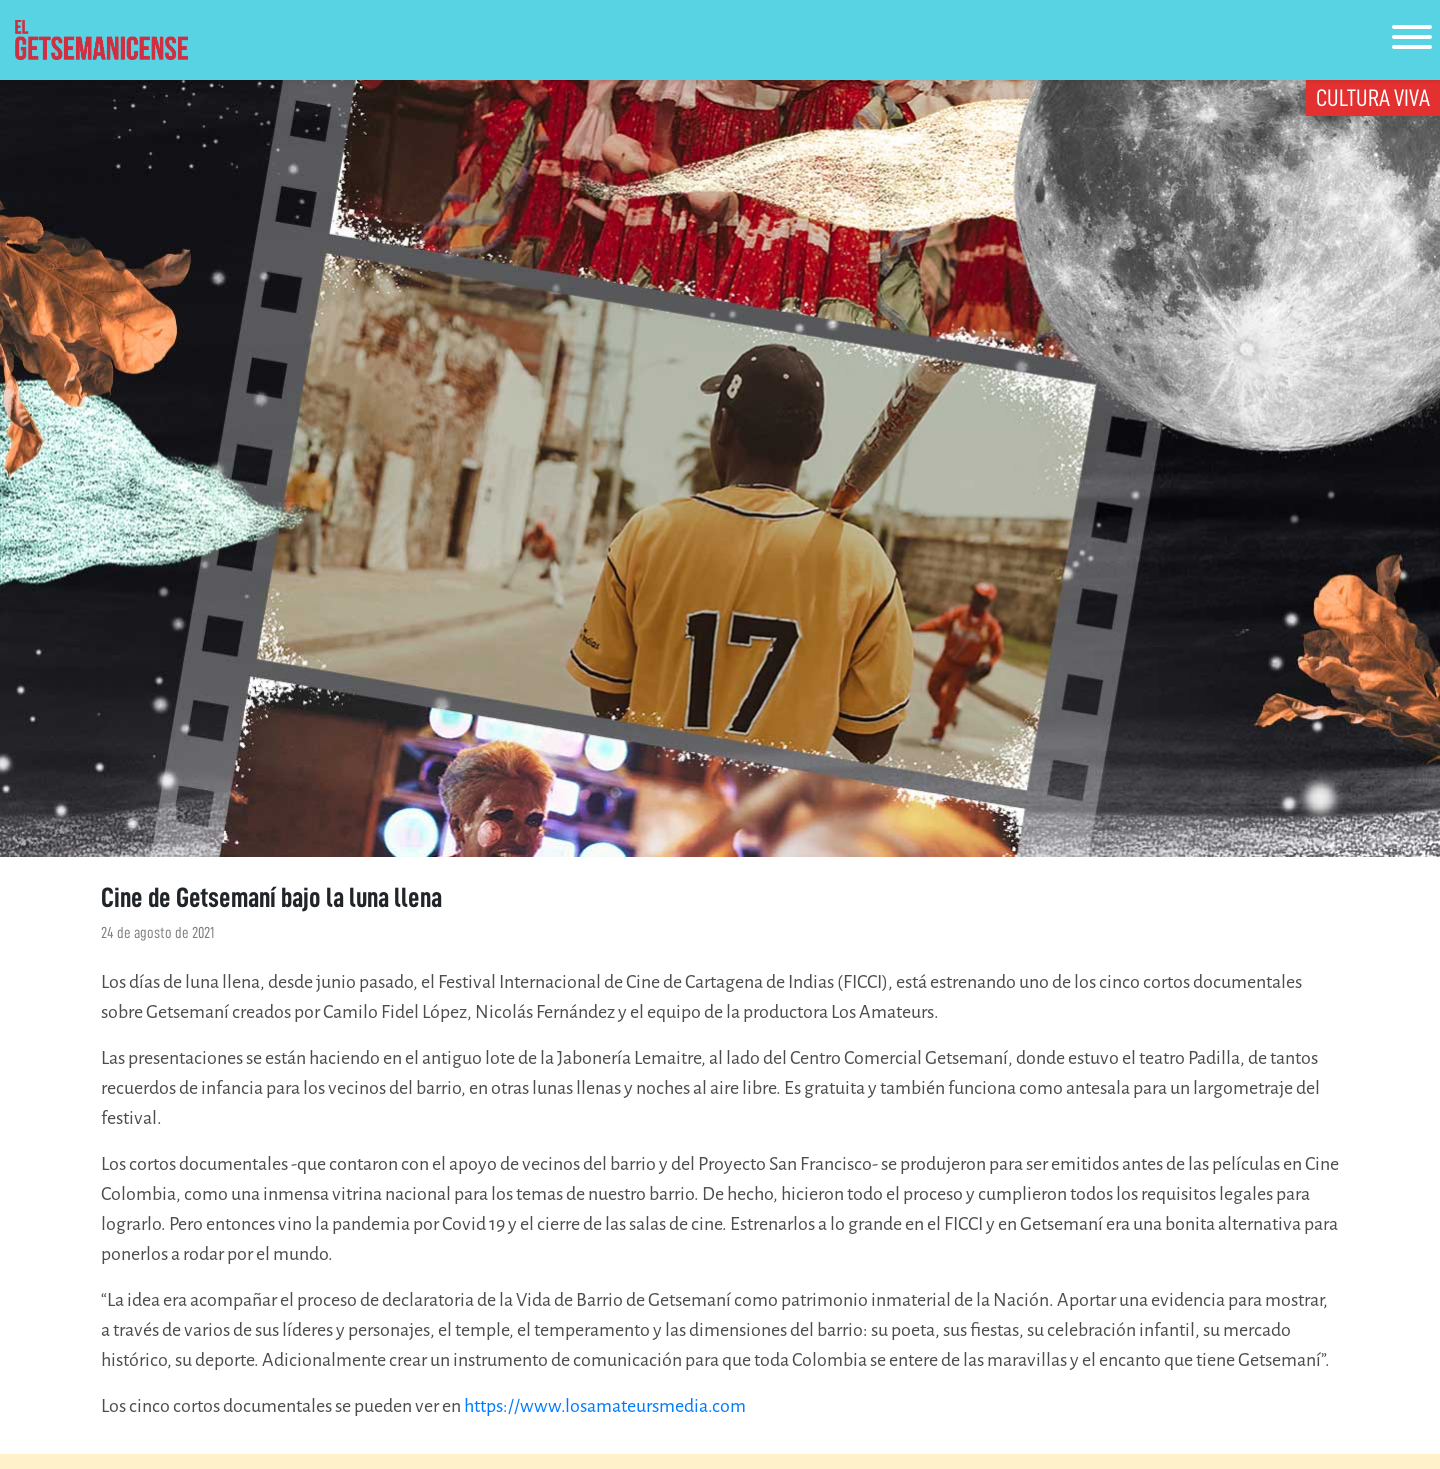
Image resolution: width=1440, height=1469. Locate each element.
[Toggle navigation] (1412, 40)
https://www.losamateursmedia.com (605, 1406)
